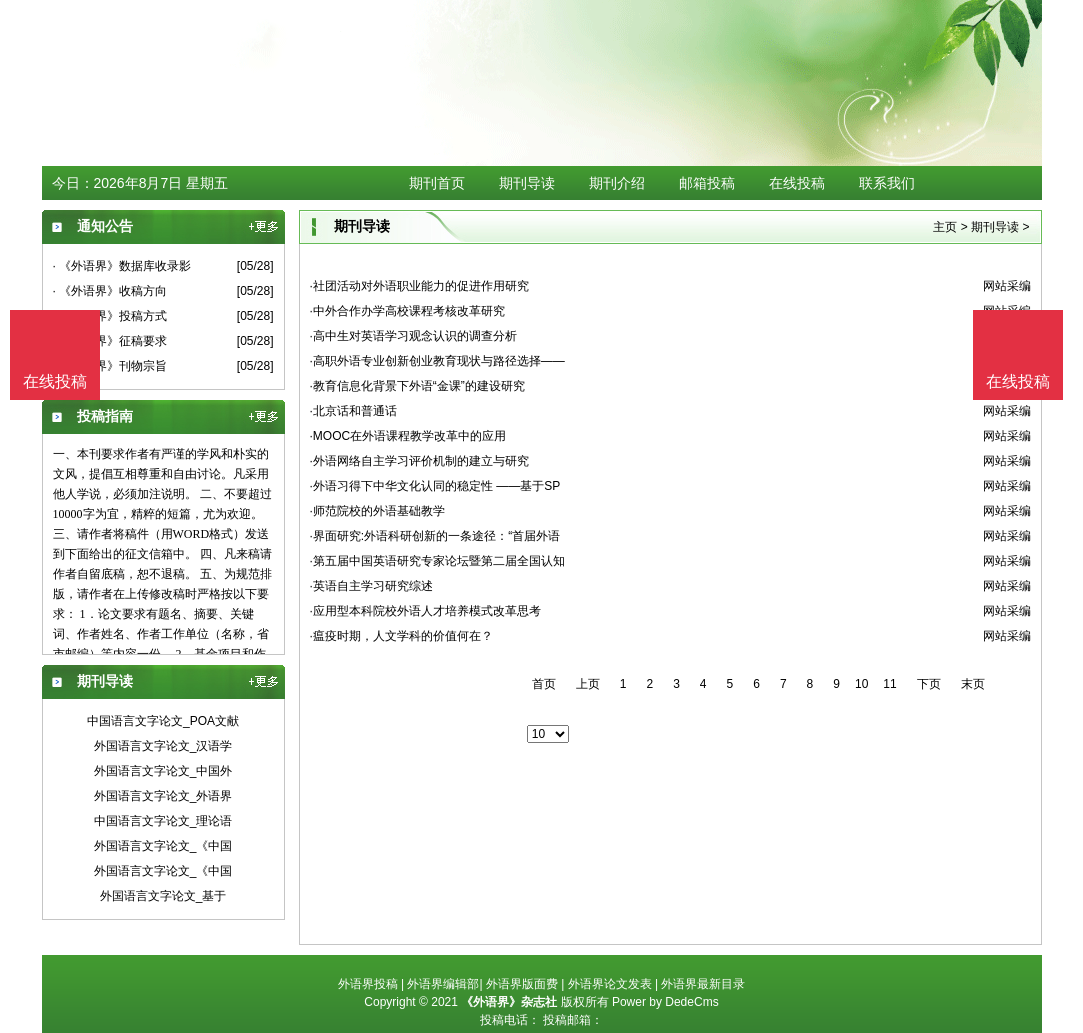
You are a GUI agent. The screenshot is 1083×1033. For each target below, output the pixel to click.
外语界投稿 (368, 984)
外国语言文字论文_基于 (163, 896)
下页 (929, 684)
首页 (544, 684)
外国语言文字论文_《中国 (163, 846)
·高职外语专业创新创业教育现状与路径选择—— (437, 361)
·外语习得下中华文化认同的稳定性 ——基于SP (435, 486)
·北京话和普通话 (353, 411)
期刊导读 (527, 183)
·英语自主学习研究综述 (371, 586)
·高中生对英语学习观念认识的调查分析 (413, 336)
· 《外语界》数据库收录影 (122, 266)
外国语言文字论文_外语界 (163, 796)
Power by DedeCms (665, 1002)
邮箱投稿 (707, 183)
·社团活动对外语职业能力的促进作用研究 (419, 286)
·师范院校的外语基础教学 (377, 511)
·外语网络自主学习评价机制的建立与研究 (419, 461)
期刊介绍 (617, 183)
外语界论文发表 (610, 984)
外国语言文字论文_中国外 (163, 771)
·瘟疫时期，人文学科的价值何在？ (401, 636)
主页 (945, 227)
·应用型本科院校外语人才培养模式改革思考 (425, 611)
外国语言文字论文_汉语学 (163, 746)
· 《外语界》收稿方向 (110, 291)
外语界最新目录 (703, 984)
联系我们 (887, 183)
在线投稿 (797, 183)
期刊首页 (437, 183)
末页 (973, 684)
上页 (588, 684)
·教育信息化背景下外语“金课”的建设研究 (417, 386)
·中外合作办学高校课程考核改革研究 (407, 311)
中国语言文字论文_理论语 (163, 821)
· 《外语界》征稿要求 (110, 341)
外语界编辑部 (443, 984)
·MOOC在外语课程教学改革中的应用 (408, 436)
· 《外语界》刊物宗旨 (110, 366)
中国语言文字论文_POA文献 (163, 721)
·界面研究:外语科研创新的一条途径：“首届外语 (435, 536)
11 (889, 684)
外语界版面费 (522, 984)
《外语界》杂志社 (509, 1002)
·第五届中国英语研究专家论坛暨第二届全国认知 (437, 561)
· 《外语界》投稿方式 (110, 316)
